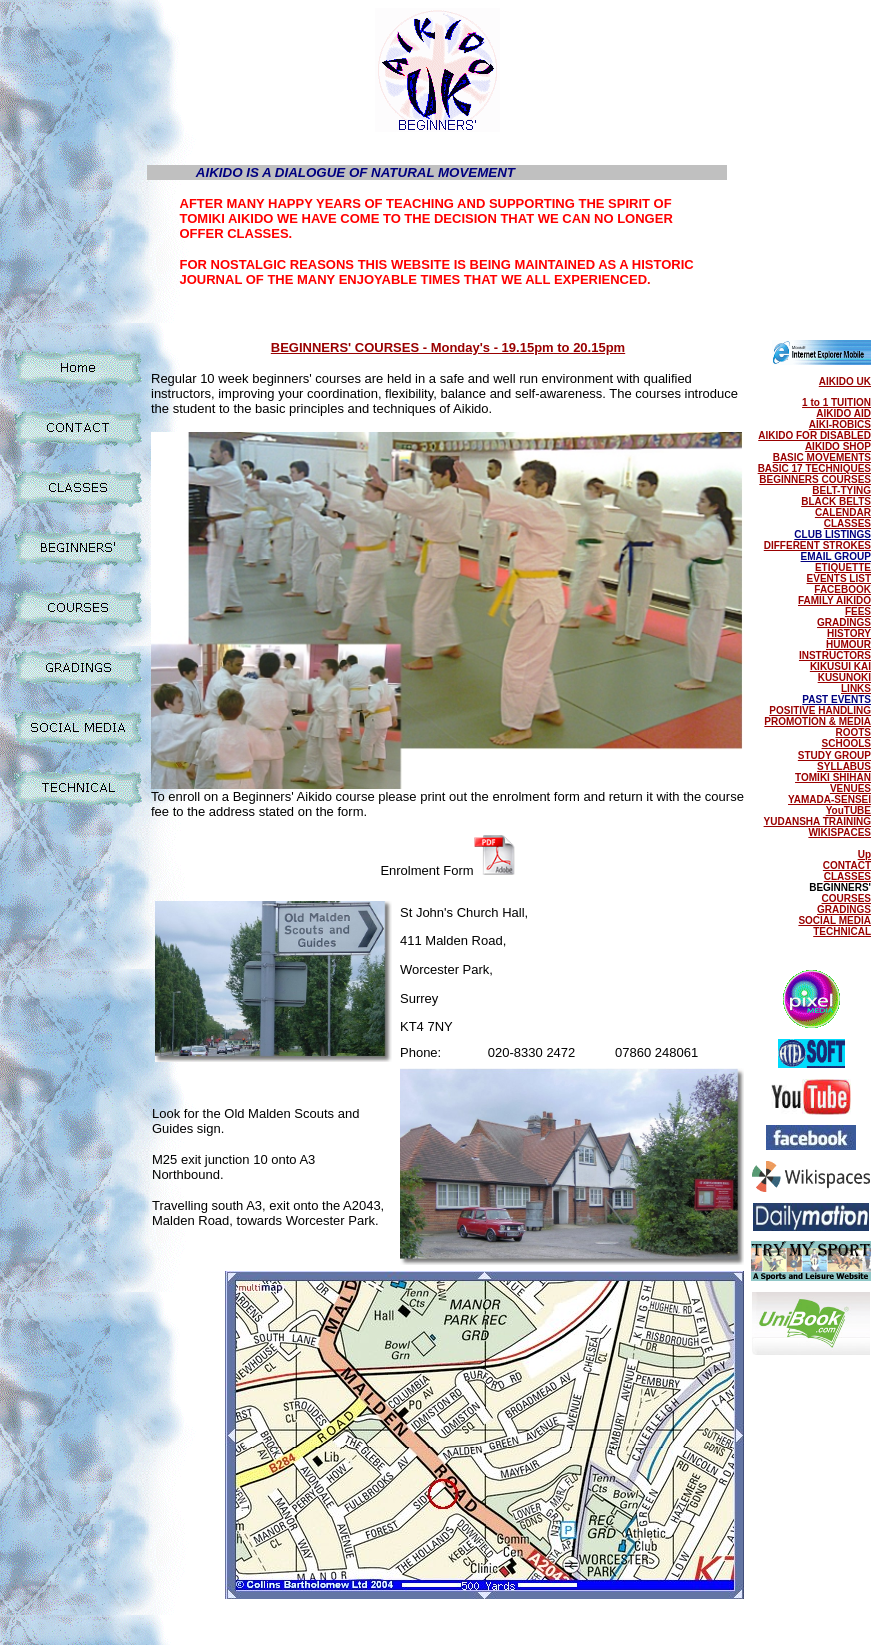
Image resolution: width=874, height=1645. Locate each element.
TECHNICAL (842, 931)
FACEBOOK (842, 589)
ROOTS (853, 732)
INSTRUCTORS (835, 655)
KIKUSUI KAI (840, 666)
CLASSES (847, 523)
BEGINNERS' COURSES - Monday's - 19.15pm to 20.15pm (448, 347)
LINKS (856, 688)
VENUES (850, 788)
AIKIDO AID (843, 413)
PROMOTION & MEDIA (817, 721)
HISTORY (849, 633)
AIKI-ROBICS (840, 424)
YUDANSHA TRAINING (817, 821)
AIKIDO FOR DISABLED (814, 435)
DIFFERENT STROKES (817, 545)
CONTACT (847, 865)
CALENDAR (843, 512)
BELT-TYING (841, 490)
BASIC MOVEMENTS (822, 457)
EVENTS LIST (839, 578)
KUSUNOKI (844, 677)
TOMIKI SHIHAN (833, 777)
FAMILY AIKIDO (834, 600)
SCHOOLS (846, 743)
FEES (858, 611)
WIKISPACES (839, 832)
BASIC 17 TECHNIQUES (814, 468)
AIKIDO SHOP (838, 446)
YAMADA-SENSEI (829, 799)
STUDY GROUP (834, 755)
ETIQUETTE (843, 567)
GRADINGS (844, 622)
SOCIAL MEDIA (834, 920)
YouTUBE (848, 810)
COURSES (846, 898)
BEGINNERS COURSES (815, 479)
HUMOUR (848, 644)
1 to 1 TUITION (836, 402)
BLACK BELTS (836, 501)
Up (864, 854)
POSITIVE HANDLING (820, 710)
